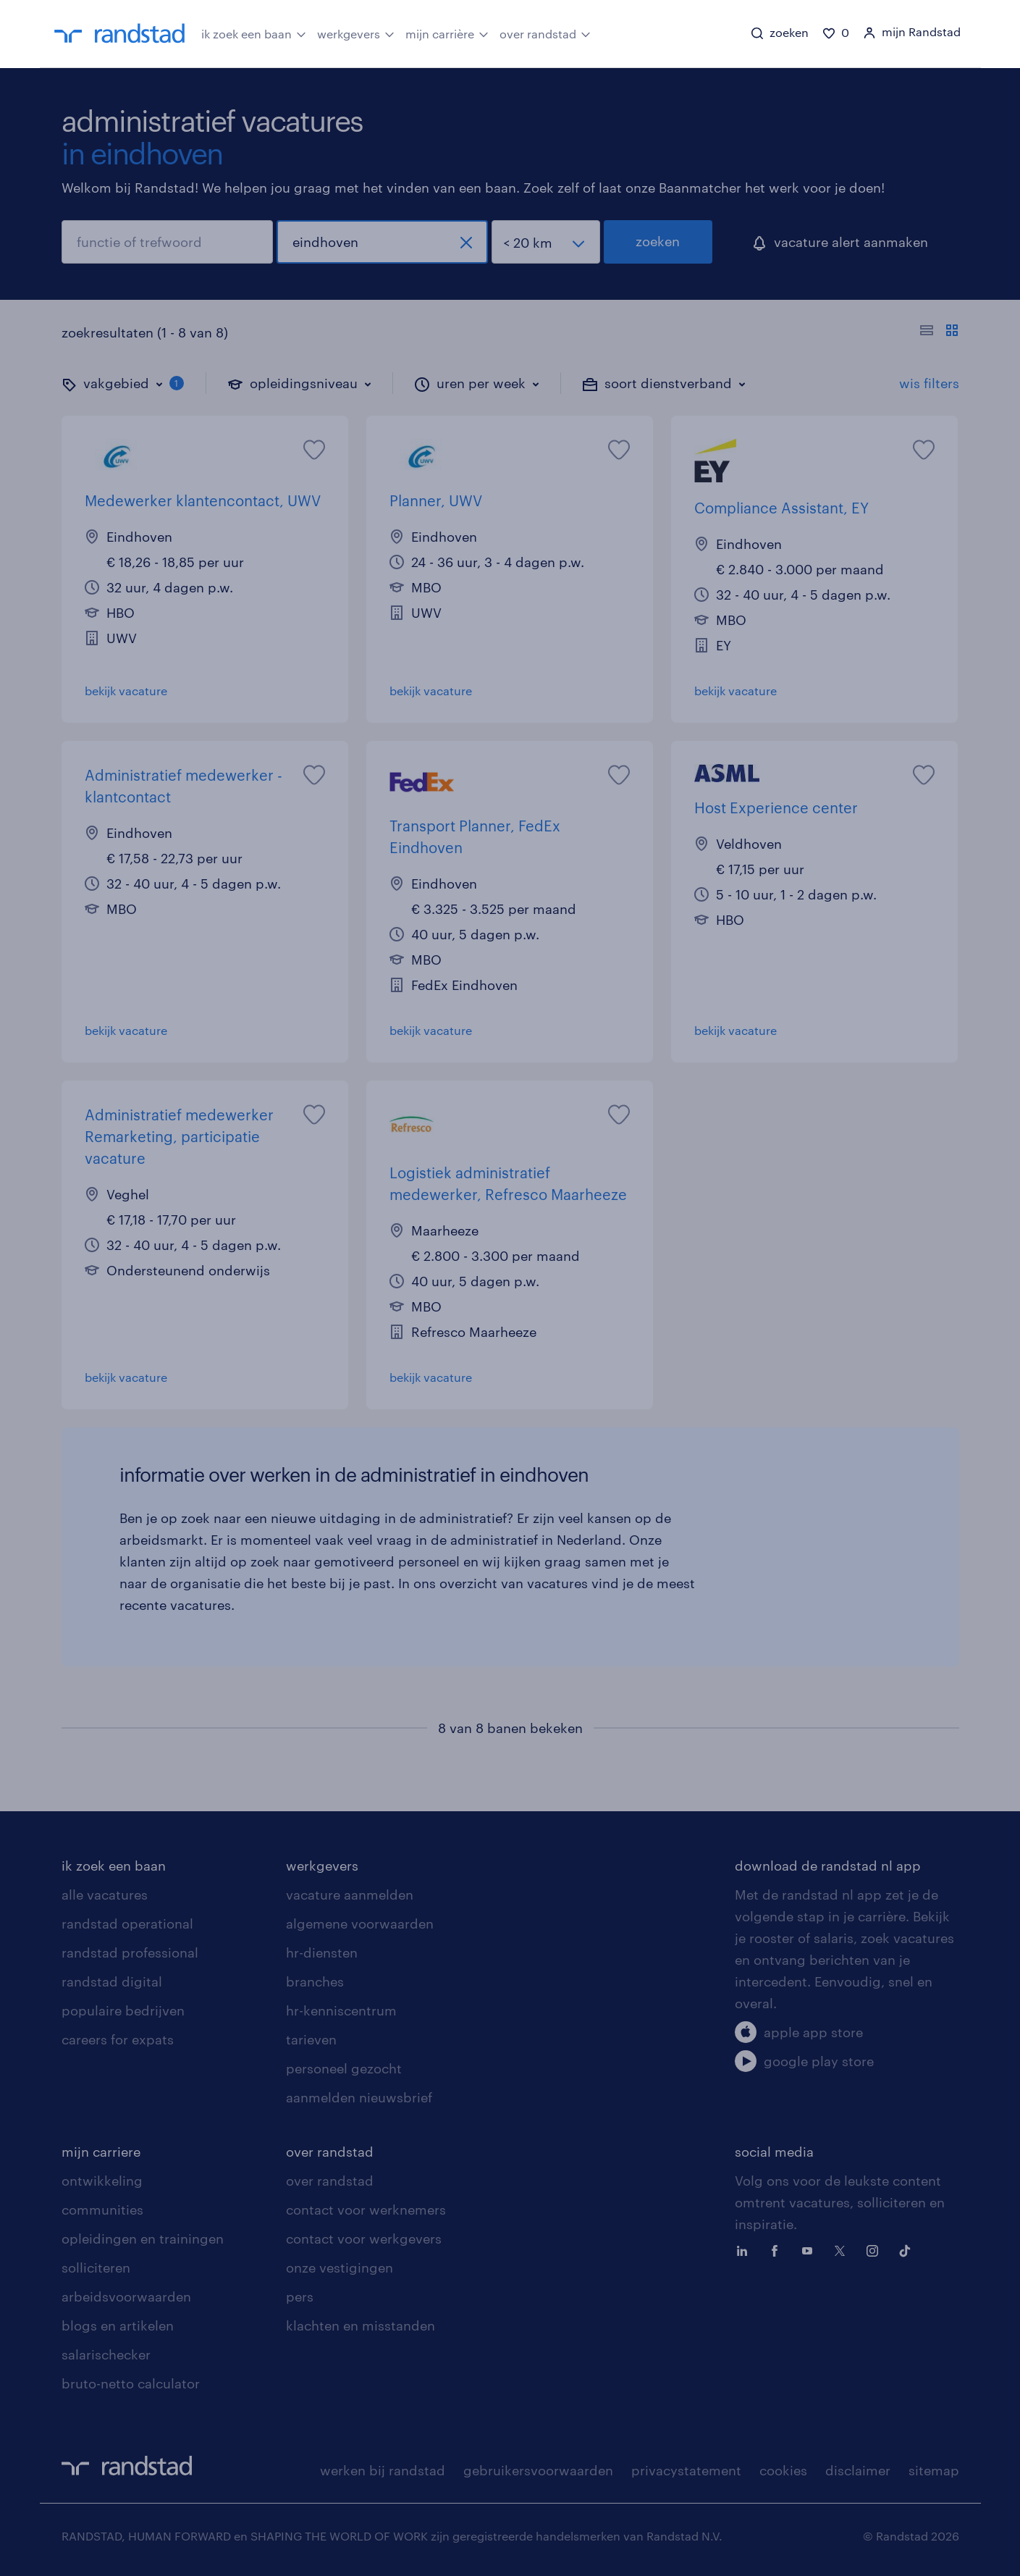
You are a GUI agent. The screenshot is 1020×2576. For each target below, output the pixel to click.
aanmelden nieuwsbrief (359, 2097)
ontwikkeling (102, 2181)
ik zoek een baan (253, 33)
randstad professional (130, 1952)
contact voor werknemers (366, 2210)
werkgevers (356, 33)
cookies (783, 2470)
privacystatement (686, 2470)
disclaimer (857, 2470)
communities (102, 2210)
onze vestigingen (339, 2267)
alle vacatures (105, 1894)
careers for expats (118, 2039)
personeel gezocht (344, 2068)
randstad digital (112, 1981)
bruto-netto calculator (131, 2383)
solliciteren (96, 2267)
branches (315, 1981)
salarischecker (106, 2354)
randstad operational (127, 1923)
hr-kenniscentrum (341, 2010)
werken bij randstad (382, 2470)
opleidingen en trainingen (143, 2238)
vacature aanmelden (349, 1894)
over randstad (545, 33)
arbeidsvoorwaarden (126, 2296)
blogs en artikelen (118, 2325)
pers (299, 2296)
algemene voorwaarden (360, 1923)
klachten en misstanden (360, 2325)
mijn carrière (447, 33)
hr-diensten (322, 1952)
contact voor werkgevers (364, 2238)
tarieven (311, 2039)
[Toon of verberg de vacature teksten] (939, 332)
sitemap (934, 2470)
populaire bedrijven (123, 2010)
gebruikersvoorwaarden (538, 2470)
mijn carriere (101, 2152)
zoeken (658, 241)
